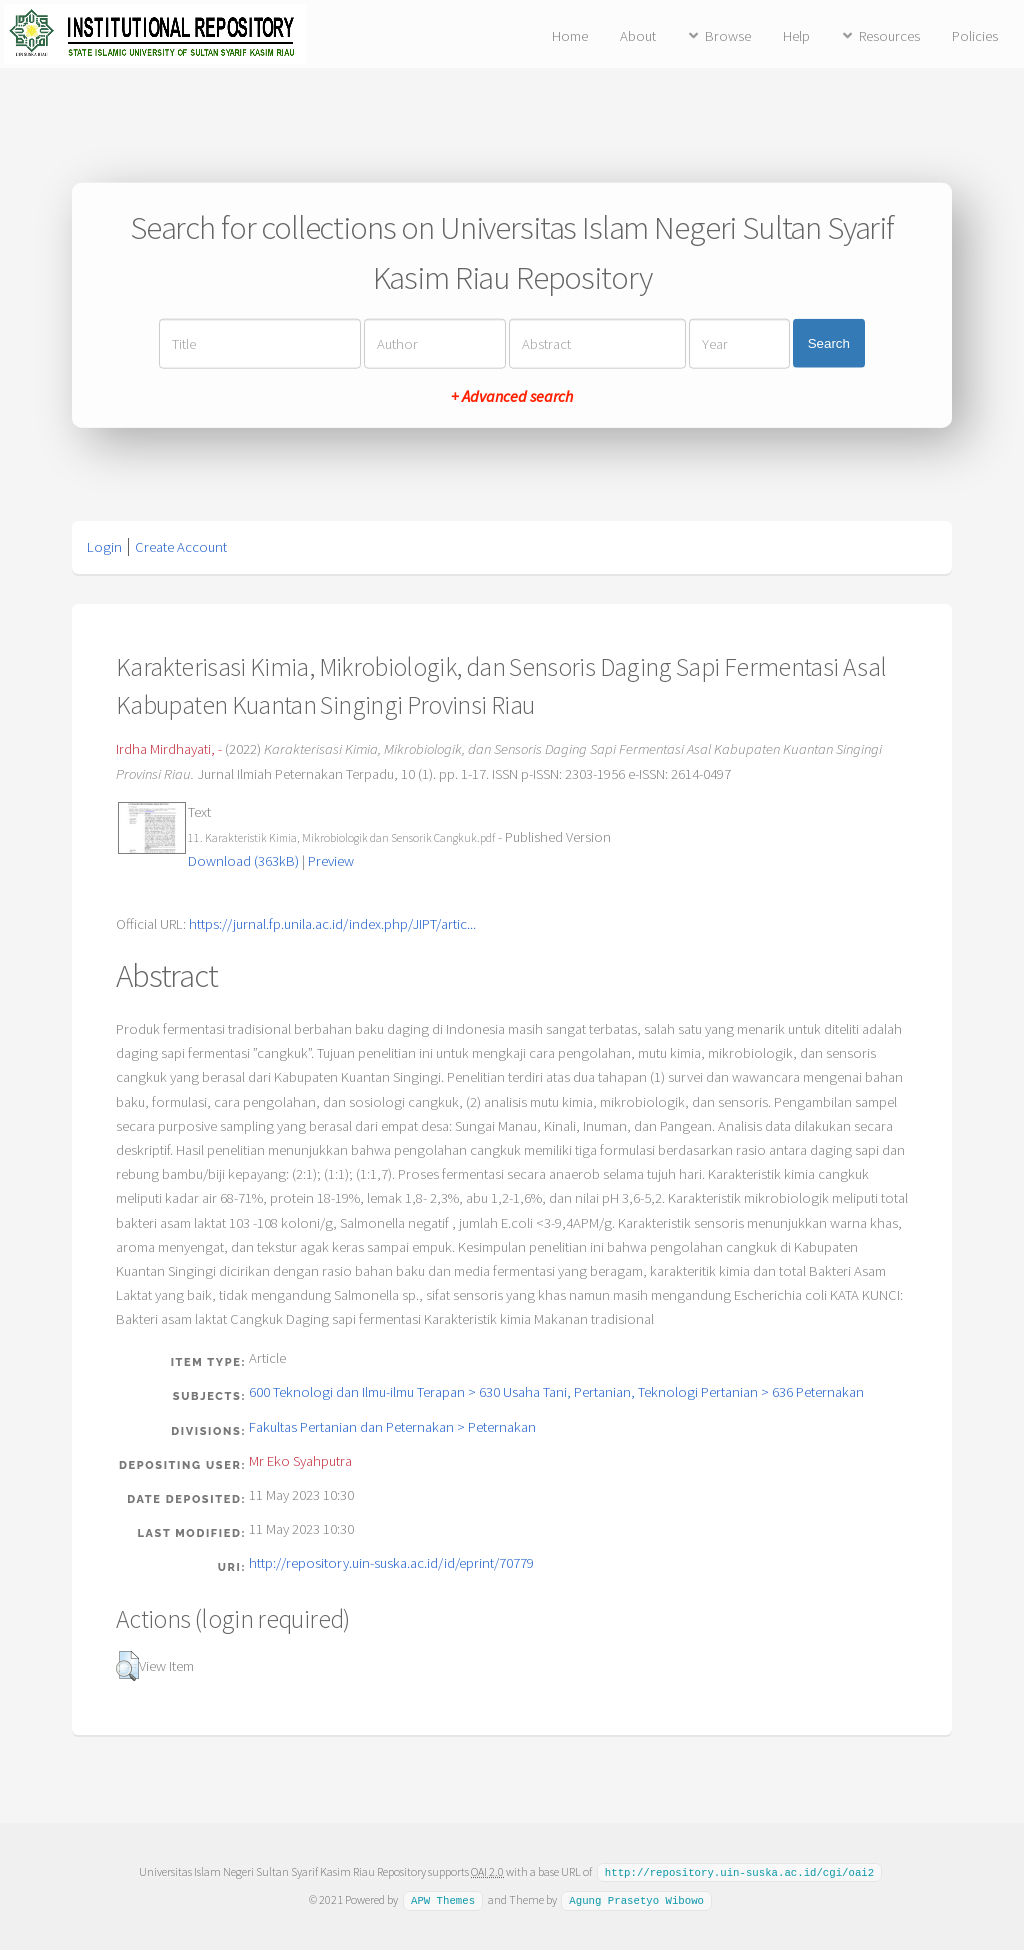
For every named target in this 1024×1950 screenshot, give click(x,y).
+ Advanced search (512, 395)
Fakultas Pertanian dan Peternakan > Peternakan (392, 1427)
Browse (728, 36)
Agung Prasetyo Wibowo (636, 1899)
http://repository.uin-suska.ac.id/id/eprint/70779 (391, 1563)
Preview (331, 861)
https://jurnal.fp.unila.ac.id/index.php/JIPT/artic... (332, 924)
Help (796, 36)
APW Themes (443, 1899)
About (638, 36)
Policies (975, 36)
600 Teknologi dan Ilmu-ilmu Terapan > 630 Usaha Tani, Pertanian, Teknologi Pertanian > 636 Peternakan (556, 1392)
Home (570, 36)
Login (104, 547)
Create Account (181, 547)
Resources (889, 36)
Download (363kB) (243, 861)
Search (829, 343)
